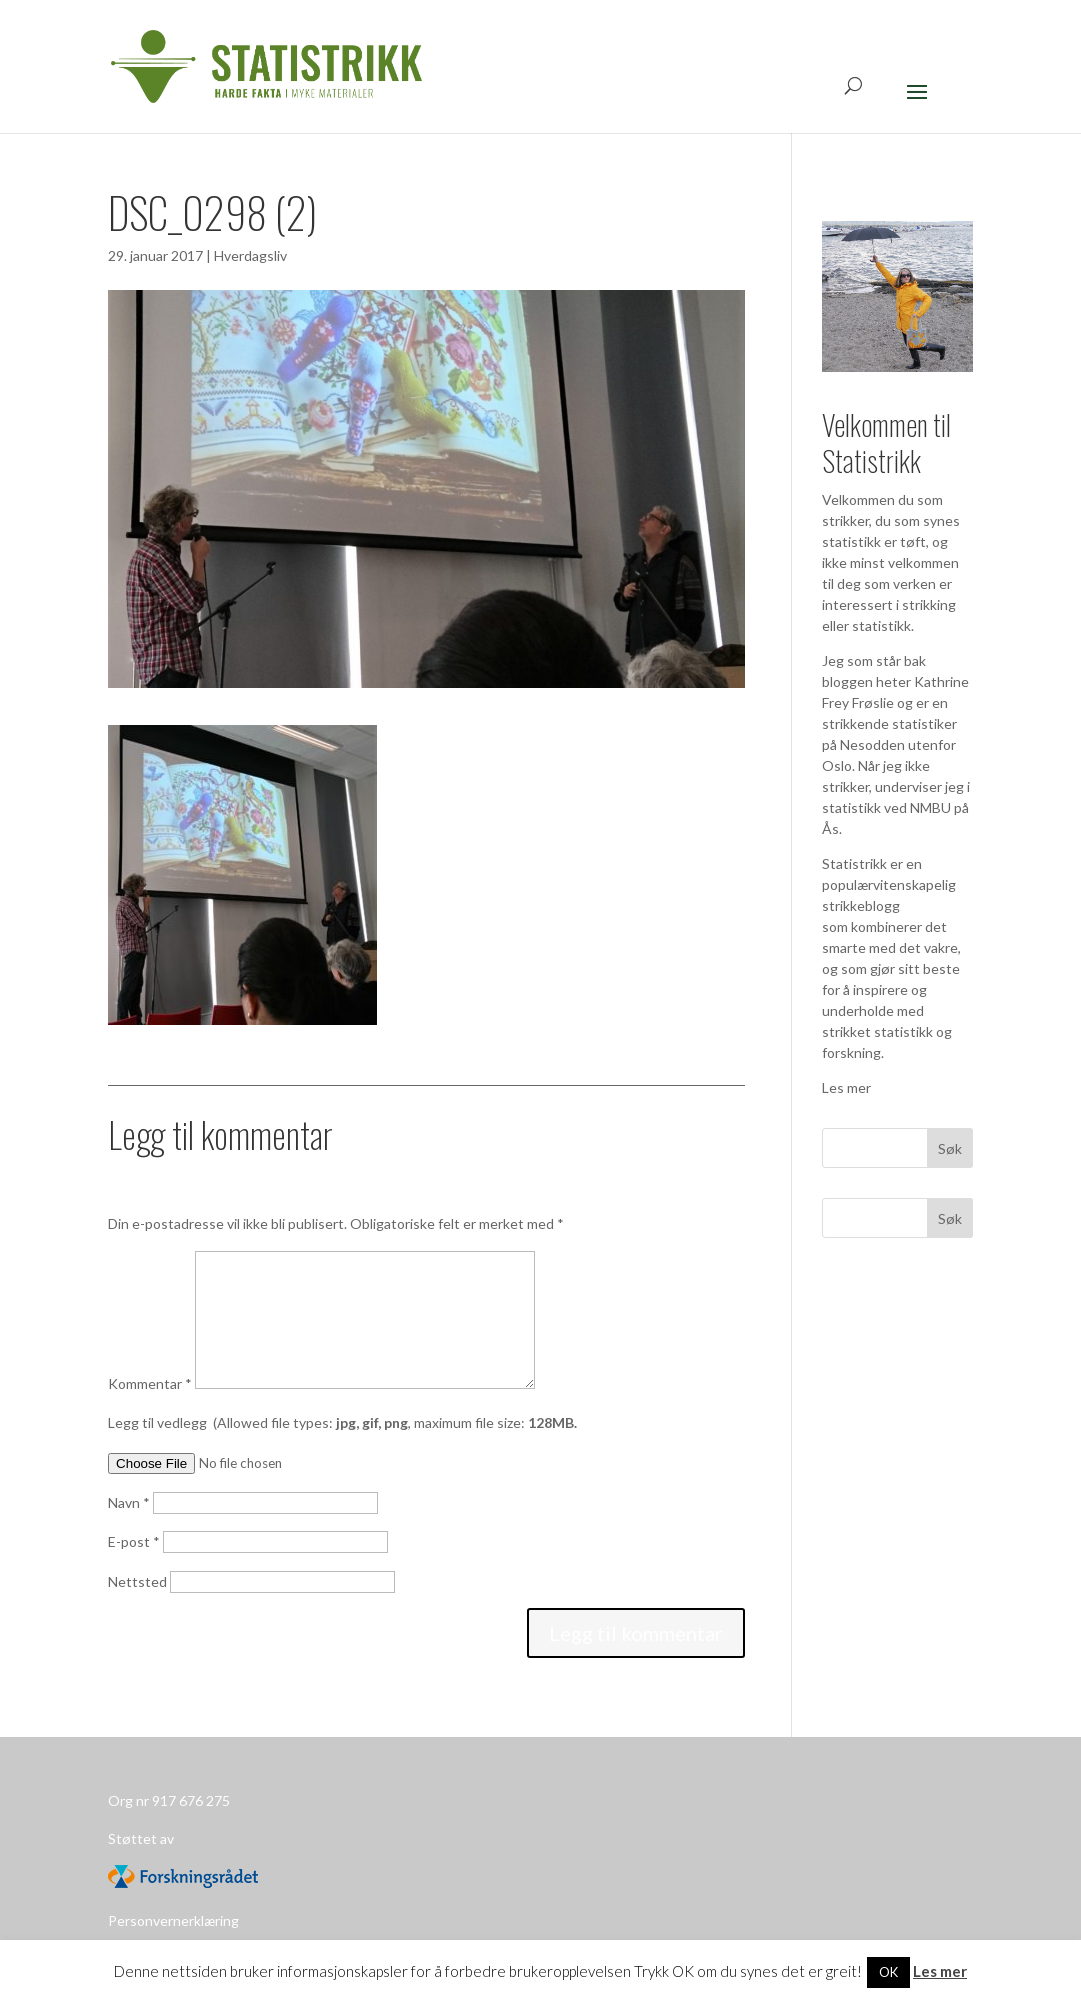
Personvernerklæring (173, 1920)
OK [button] (888, 1972)
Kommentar (150, 1383)
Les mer (846, 1087)
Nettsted (137, 1581)
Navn (129, 1502)
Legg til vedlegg (342, 1422)
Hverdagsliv (250, 255)
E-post (134, 1541)
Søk (950, 1218)
